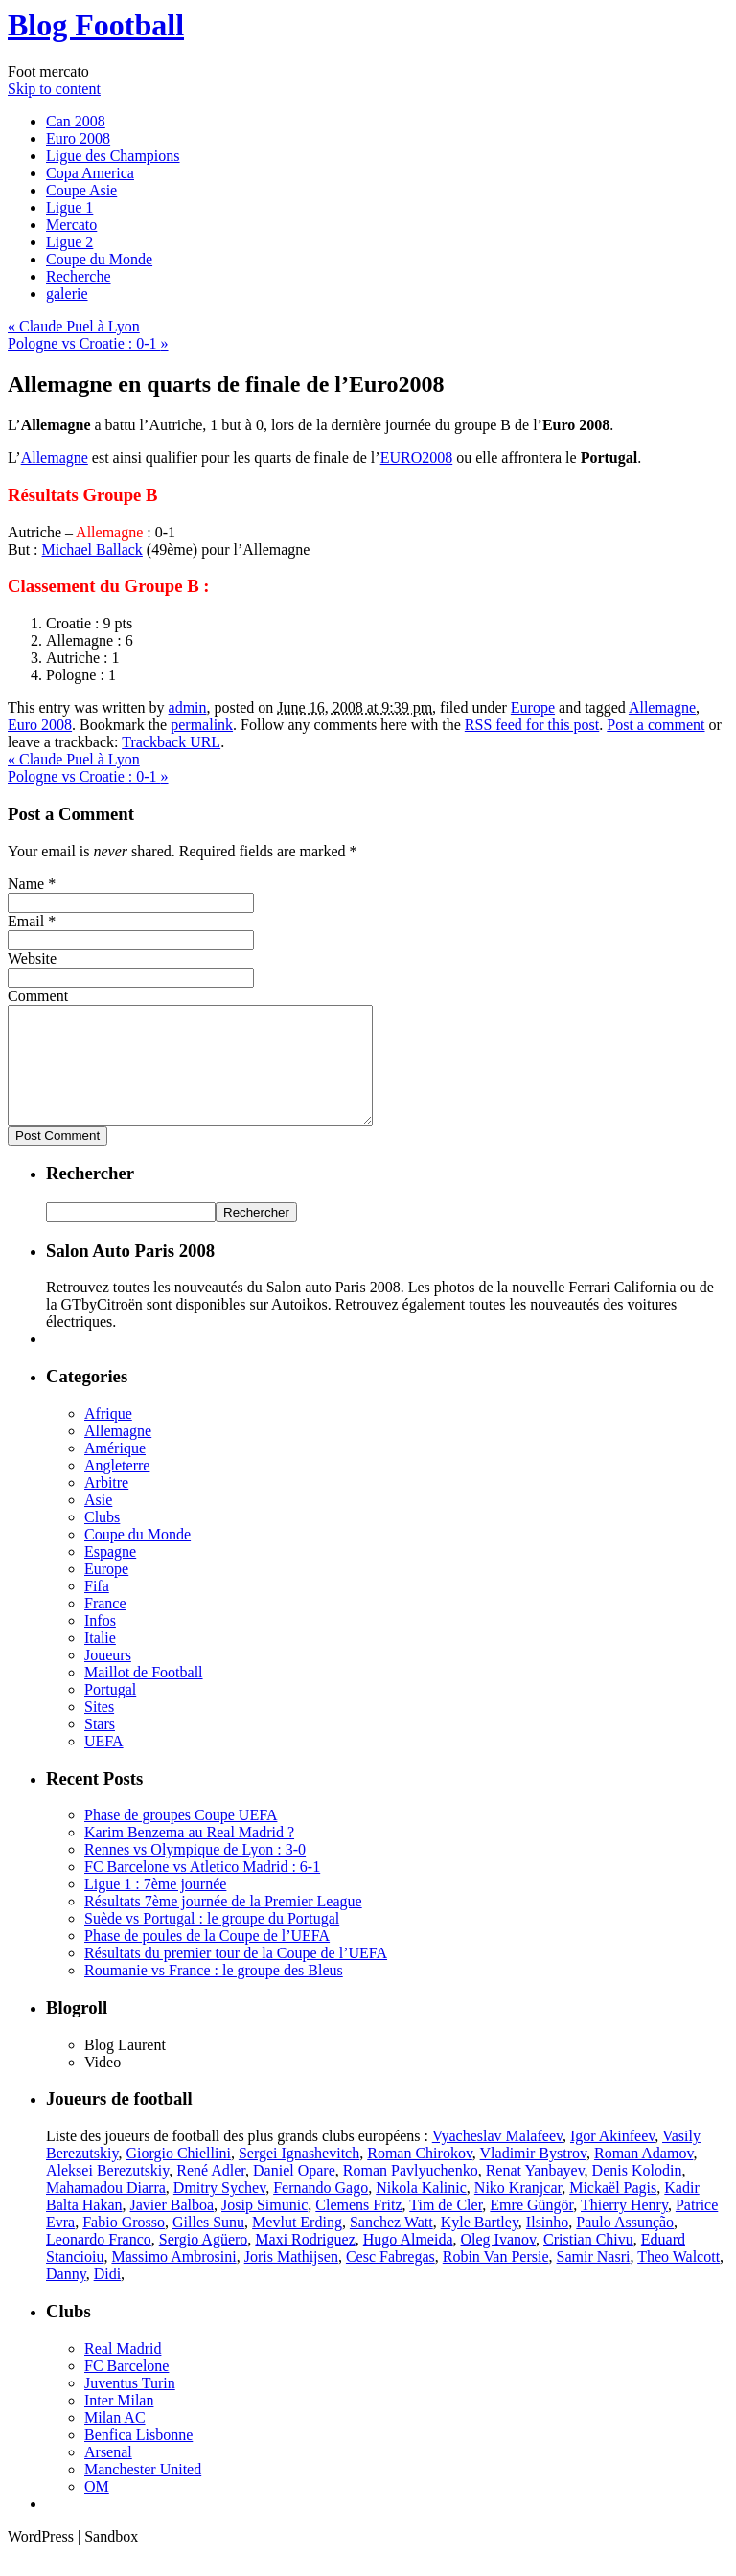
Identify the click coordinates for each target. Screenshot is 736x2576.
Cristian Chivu (588, 2262)
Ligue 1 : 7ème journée (155, 1907)
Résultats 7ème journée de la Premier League (223, 1924)
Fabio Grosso (123, 2245)
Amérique (115, 1471)
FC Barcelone (126, 2389)
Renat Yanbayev (535, 2193)
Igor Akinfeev (612, 2159)
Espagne (110, 1574)
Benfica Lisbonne (138, 2458)
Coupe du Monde (99, 259)
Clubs (102, 1540)
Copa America (90, 173)
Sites (99, 1729)
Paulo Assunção (625, 2245)
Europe (533, 707)
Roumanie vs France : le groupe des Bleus (213, 1993)
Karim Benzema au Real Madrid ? (189, 1855)
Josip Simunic (264, 2228)
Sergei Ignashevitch (299, 2176)
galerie (67, 293)
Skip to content (54, 88)
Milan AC (115, 2440)
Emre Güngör (531, 2228)
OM (96, 2509)
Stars (99, 1747)
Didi (107, 2297)
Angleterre (117, 1488)
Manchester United (142, 2492)
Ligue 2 (69, 242)
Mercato (71, 225)
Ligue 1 (69, 207)
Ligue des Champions (113, 156)
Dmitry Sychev (219, 2210)
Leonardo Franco (98, 2262)
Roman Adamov (643, 2176)
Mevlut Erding (297, 2245)
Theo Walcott (678, 2279)
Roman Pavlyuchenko (410, 2193)
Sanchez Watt (391, 2245)
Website (32, 958)
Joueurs (107, 1678)
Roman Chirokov (419, 2176)
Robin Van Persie (496, 2279)
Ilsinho (547, 2245)
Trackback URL (171, 742)
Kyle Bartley (479, 2245)
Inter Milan (118, 2423)
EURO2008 (416, 457)
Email (26, 921)
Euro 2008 (78, 138)
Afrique (108, 1436)
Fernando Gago (320, 2210)
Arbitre (106, 1505)
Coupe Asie (81, 190)
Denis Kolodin (637, 2193)
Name (26, 884)
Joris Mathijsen (291, 2279)
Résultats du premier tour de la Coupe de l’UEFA (235, 1976)
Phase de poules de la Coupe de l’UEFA (207, 1958)
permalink (202, 725)
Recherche (78, 276)
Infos (100, 1643)
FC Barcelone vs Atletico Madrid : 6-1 (202, 1889)
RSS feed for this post (532, 725)
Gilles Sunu (208, 2245)
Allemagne (54, 457)
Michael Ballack (92, 549)
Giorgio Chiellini (178, 2176)
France (105, 1626)
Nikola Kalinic (421, 2210)
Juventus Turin (129, 2406)
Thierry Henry (624, 2228)
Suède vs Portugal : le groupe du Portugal (211, 1941)
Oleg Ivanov (499, 2262)
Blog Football (96, 25)
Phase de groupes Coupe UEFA (180, 1838)
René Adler (210, 2193)
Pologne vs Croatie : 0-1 (88, 343)
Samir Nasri (594, 2279)
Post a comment (655, 725)
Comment (38, 996)
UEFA (104, 1764)
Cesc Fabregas (390, 2279)
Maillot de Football (143, 1695)
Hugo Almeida (408, 2262)
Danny (66, 2297)
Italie (100, 1661)
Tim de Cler (445, 2228)
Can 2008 (75, 121)
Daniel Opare (294, 2193)
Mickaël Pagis (612, 2210)
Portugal (110, 1712)
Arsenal (108, 2475)
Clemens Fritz (358, 2228)
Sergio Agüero (203, 2262)
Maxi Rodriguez (305, 2262)
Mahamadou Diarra (106, 2210)
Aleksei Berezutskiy (107, 2193)
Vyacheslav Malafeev (497, 2159)
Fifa (96, 1609)
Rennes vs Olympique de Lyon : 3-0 (195, 1872)
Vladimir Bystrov (533, 2176)
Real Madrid (122, 2371)
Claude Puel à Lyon (74, 326)
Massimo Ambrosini (173, 2279)
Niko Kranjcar (518, 2210)
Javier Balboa (172, 2228)
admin (188, 707)
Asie (98, 1523)
